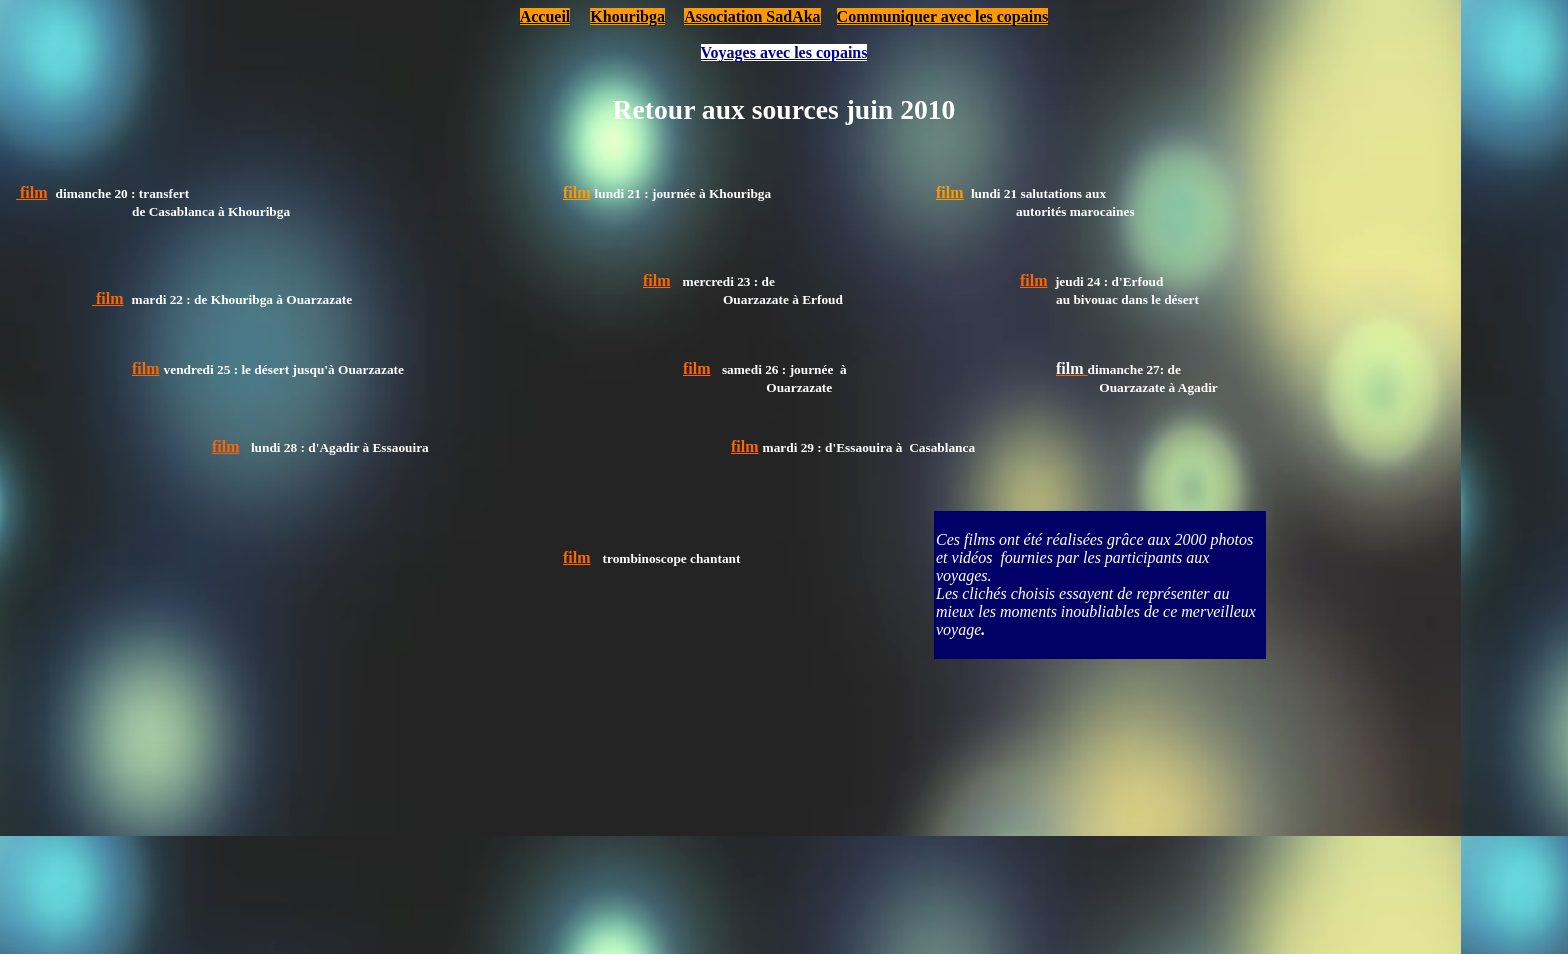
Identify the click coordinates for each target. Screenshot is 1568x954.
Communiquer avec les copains (943, 16)
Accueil (545, 16)
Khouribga (627, 16)
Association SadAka (752, 16)
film (577, 192)
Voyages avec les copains (784, 52)
